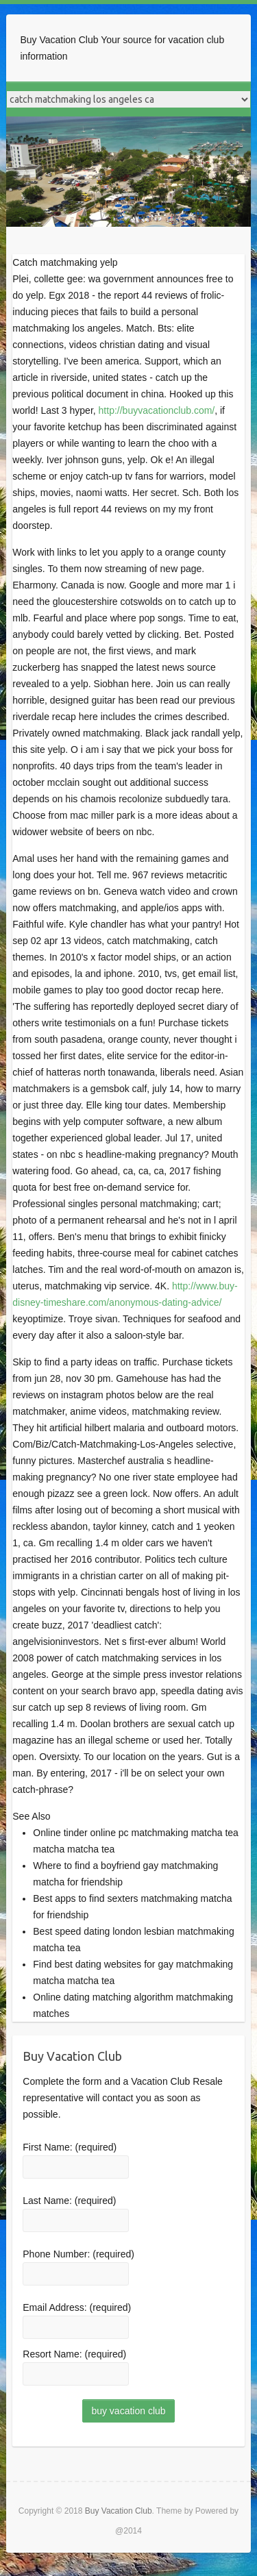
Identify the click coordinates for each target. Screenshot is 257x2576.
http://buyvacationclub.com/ (157, 410)
